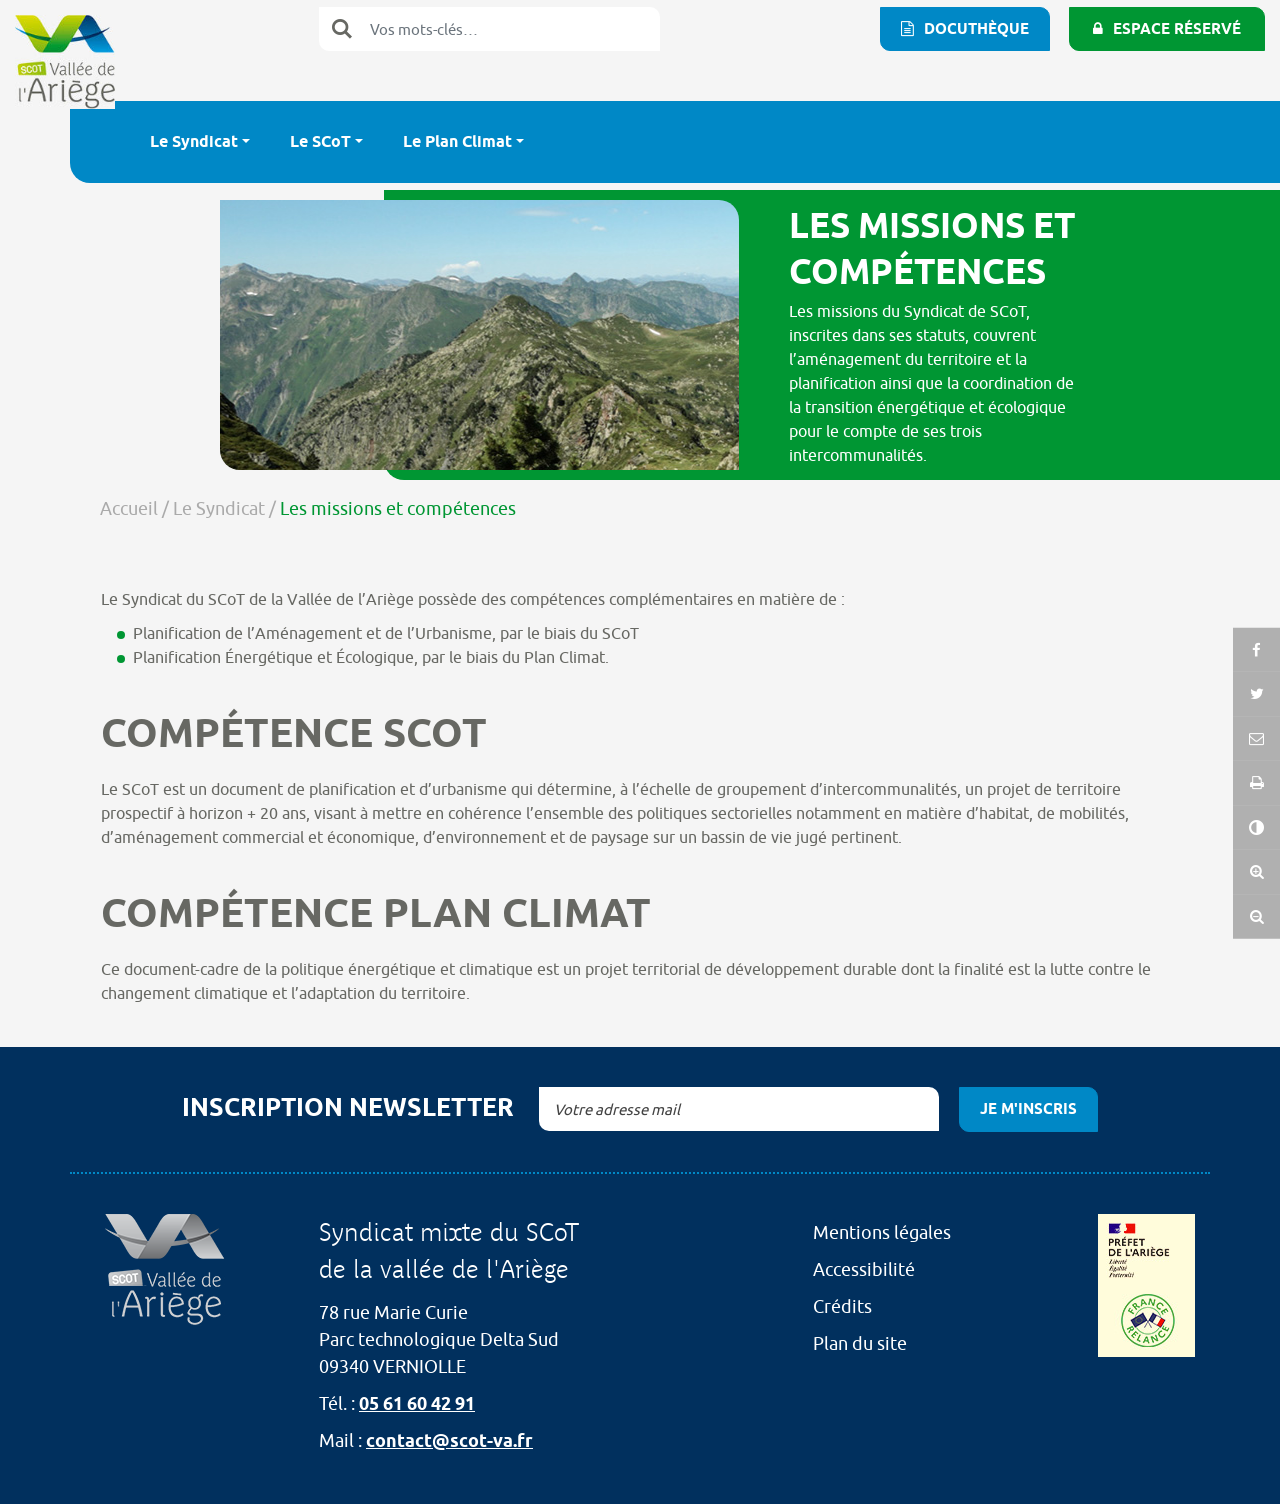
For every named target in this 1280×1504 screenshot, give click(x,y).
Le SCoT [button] (320, 141)
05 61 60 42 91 (417, 1403)
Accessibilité (864, 1269)
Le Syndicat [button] (194, 141)
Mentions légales (882, 1232)
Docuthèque (976, 29)
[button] (1256, 798)
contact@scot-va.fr (449, 1440)
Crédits (842, 1306)
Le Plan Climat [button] (457, 141)
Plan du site (860, 1343)
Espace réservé (1177, 29)
